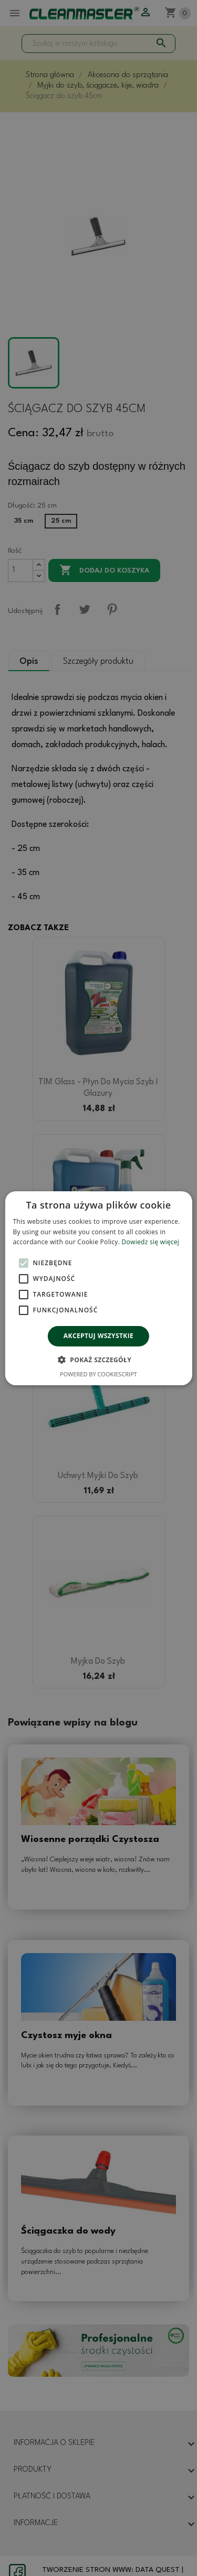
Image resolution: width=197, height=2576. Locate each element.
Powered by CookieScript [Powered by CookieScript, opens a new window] (98, 1374)
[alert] (98, 1288)
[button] (98, 1359)
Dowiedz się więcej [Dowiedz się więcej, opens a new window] (151, 1241)
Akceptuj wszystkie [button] (98, 1335)
